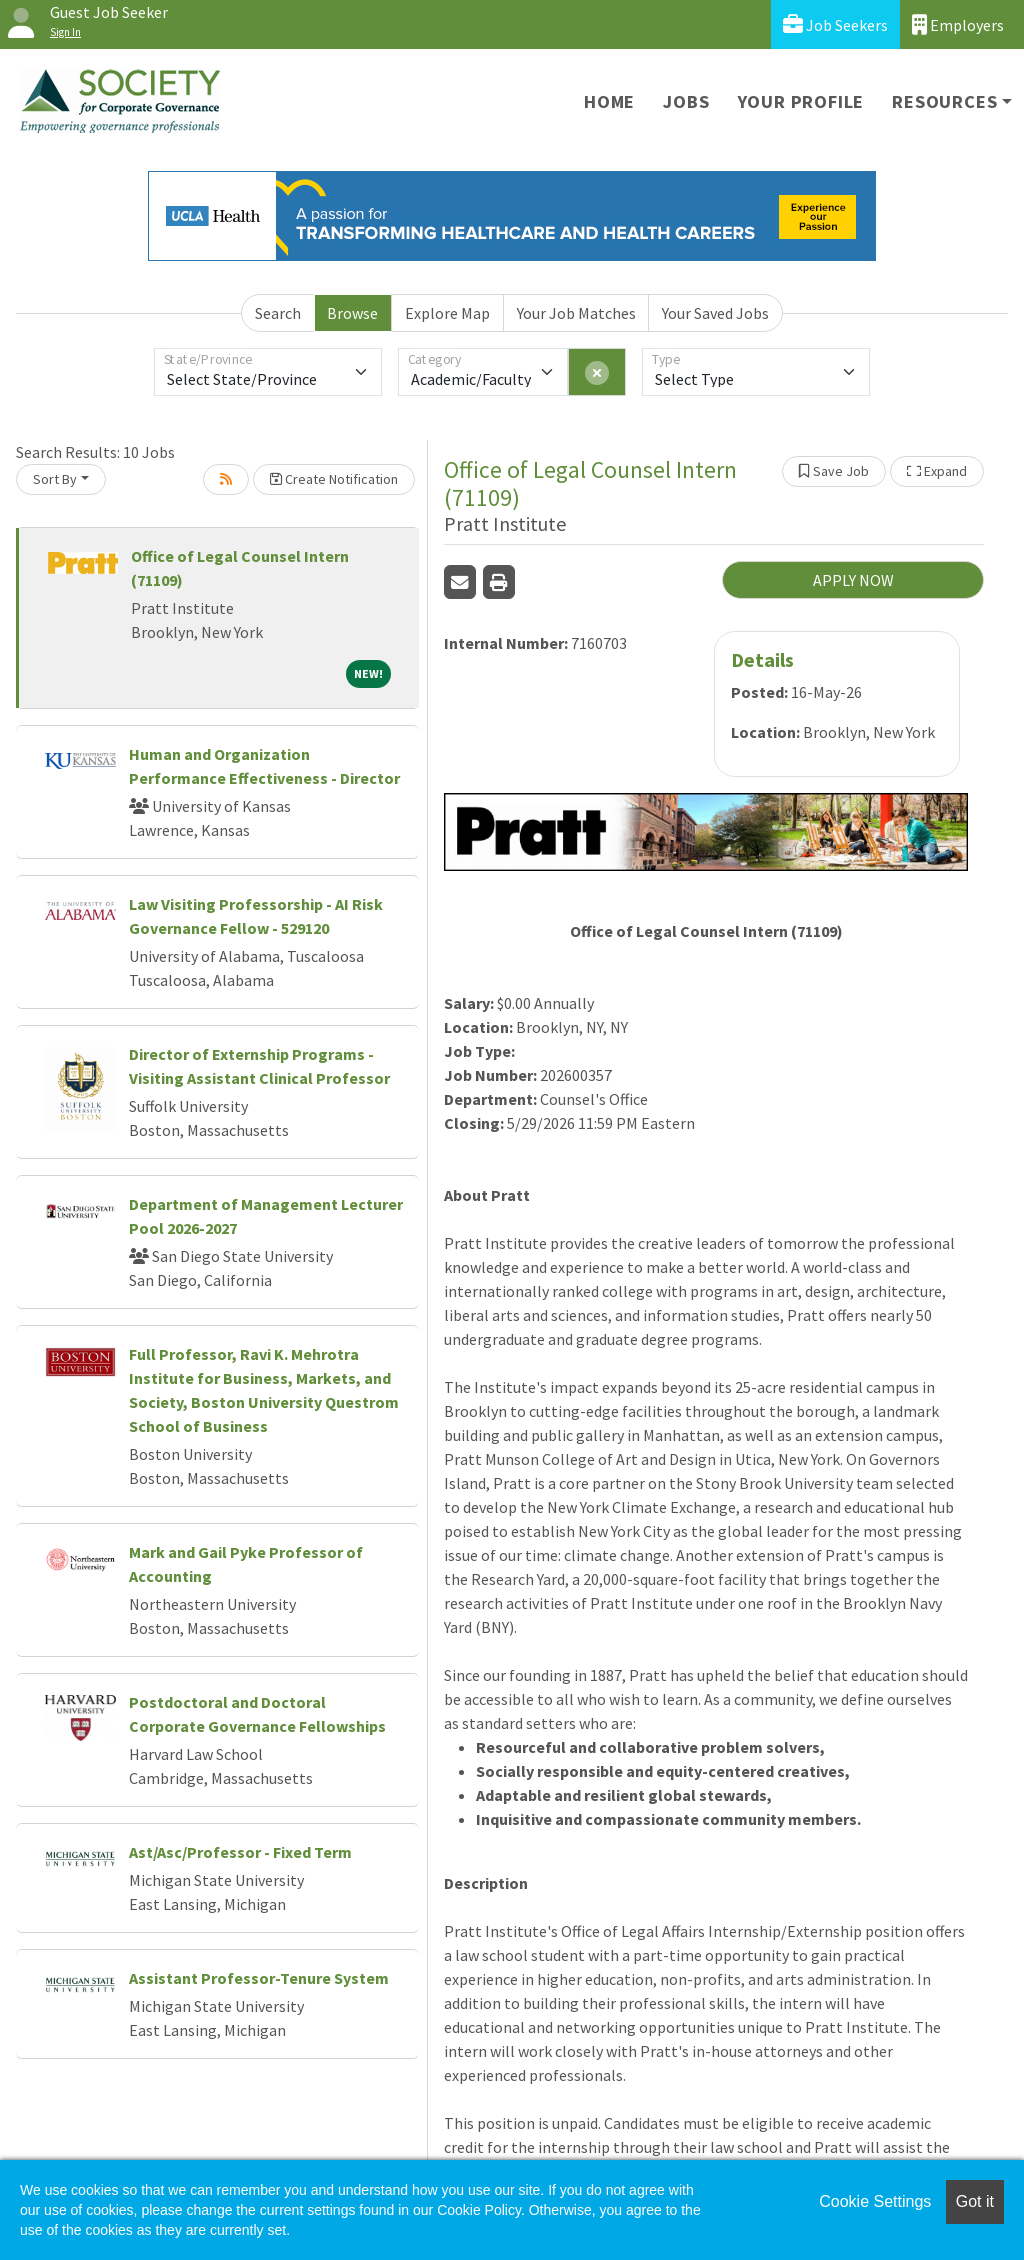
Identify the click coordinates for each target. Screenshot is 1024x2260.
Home (609, 101)
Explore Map (447, 313)
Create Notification (334, 479)
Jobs (686, 101)
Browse (352, 313)
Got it (975, 2201)
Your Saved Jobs (715, 313)
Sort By (55, 479)
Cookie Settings (875, 2201)
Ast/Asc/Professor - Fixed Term (240, 1852)
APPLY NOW (853, 580)
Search (278, 313)
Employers (958, 24)
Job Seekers (835, 24)
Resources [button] (944, 101)
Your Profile (801, 101)
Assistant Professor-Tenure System (259, 1978)
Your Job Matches (576, 313)
